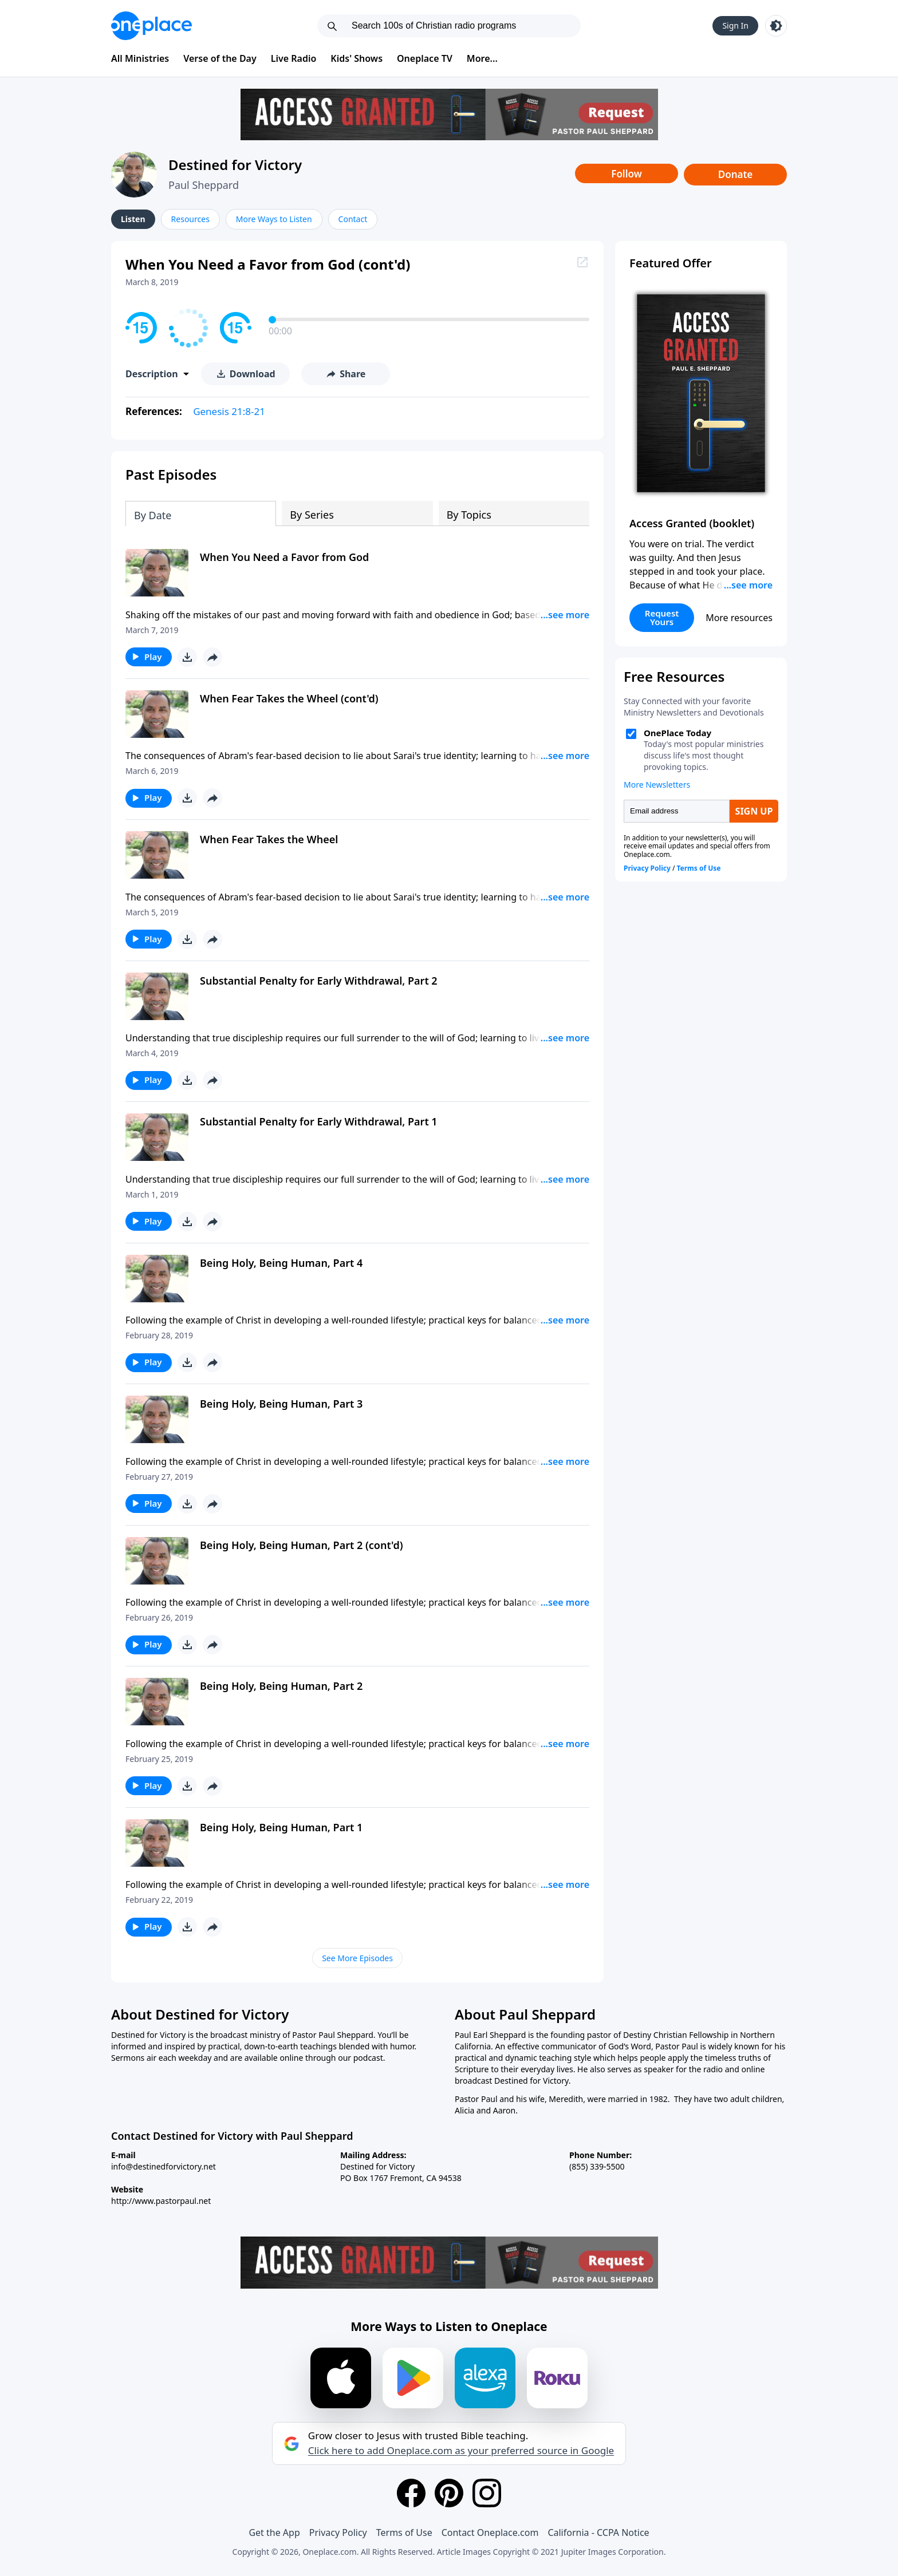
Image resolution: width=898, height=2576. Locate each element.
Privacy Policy (338, 2532)
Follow (626, 173)
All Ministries (140, 58)
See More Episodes (357, 1958)
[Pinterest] (449, 2493)
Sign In (735, 25)
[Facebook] (411, 2493)
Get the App (274, 2532)
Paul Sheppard (203, 185)
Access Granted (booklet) (691, 523)
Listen (133, 219)
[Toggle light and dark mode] (776, 26)
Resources (190, 219)
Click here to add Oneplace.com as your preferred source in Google (461, 2450)
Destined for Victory (235, 164)
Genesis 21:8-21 (229, 411)
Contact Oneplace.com (490, 2532)
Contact (353, 219)
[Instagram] (486, 2493)
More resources (739, 617)
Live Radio (294, 58)
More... (482, 58)
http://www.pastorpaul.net (161, 2200)
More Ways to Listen (274, 219)
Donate (735, 174)
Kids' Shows (356, 58)
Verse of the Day (220, 58)
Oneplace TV (424, 58)
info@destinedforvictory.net (163, 2166)
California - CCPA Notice (598, 2532)
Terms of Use (404, 2532)
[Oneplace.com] (151, 25)
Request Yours (662, 617)
